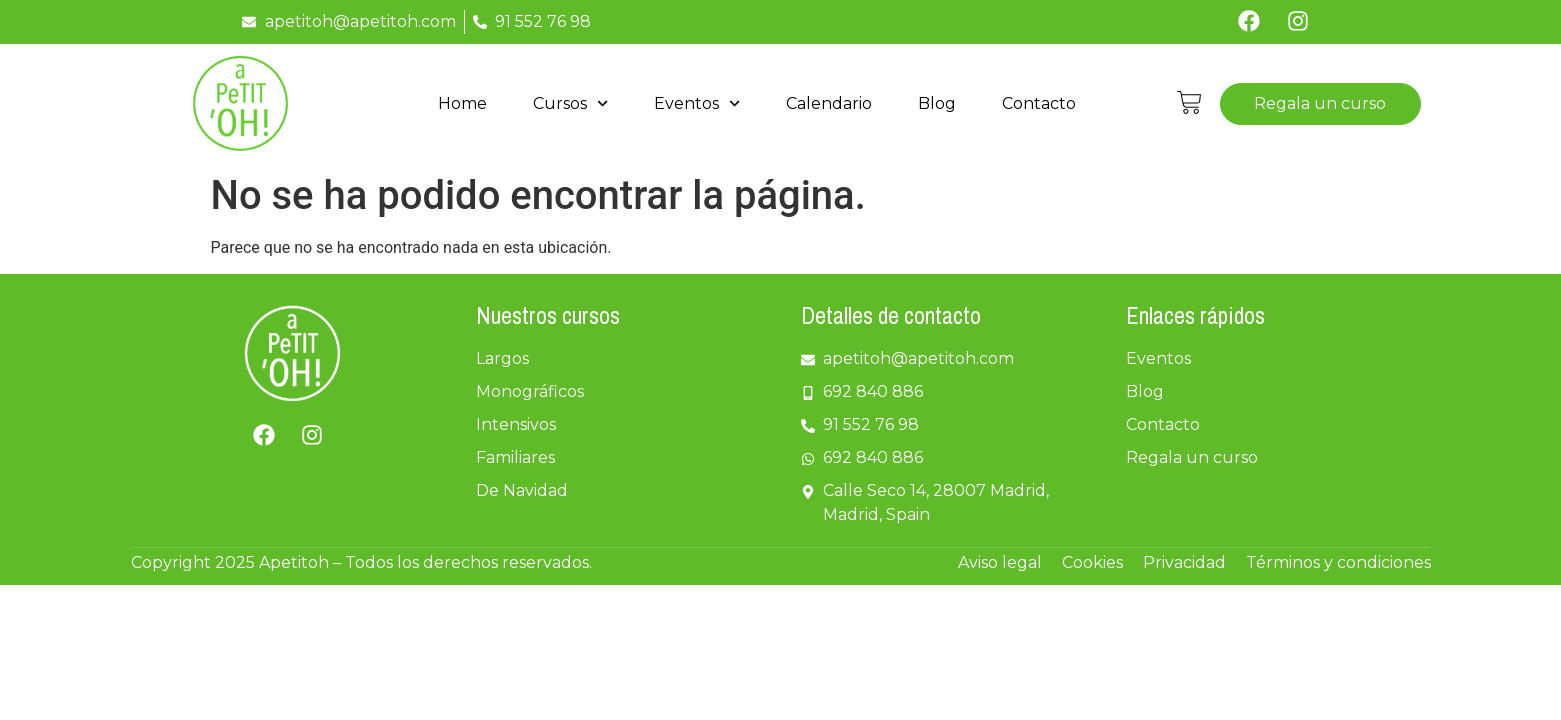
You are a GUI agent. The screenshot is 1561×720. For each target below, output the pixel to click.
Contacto (1039, 103)
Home (462, 103)
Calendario (829, 103)
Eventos (697, 103)
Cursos (570, 103)
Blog (937, 103)
